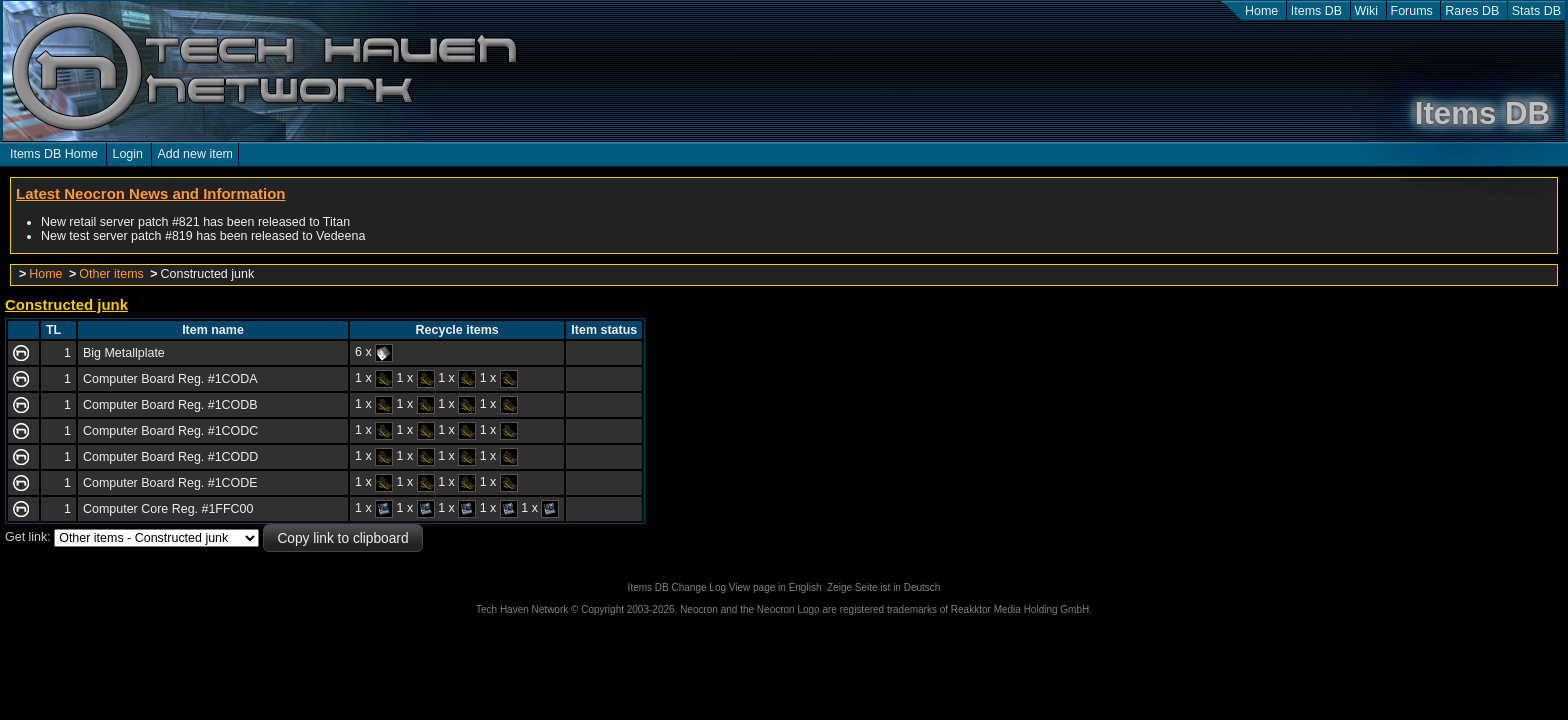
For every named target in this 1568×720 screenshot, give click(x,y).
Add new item (195, 154)
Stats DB (1536, 11)
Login (127, 154)
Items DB (1316, 11)
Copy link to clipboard (342, 538)
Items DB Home (54, 154)
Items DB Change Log (677, 587)
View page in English (775, 587)
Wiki (1367, 11)
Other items (111, 274)
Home (1261, 11)
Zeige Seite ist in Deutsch (883, 587)
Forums (1412, 11)
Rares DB (1472, 11)
